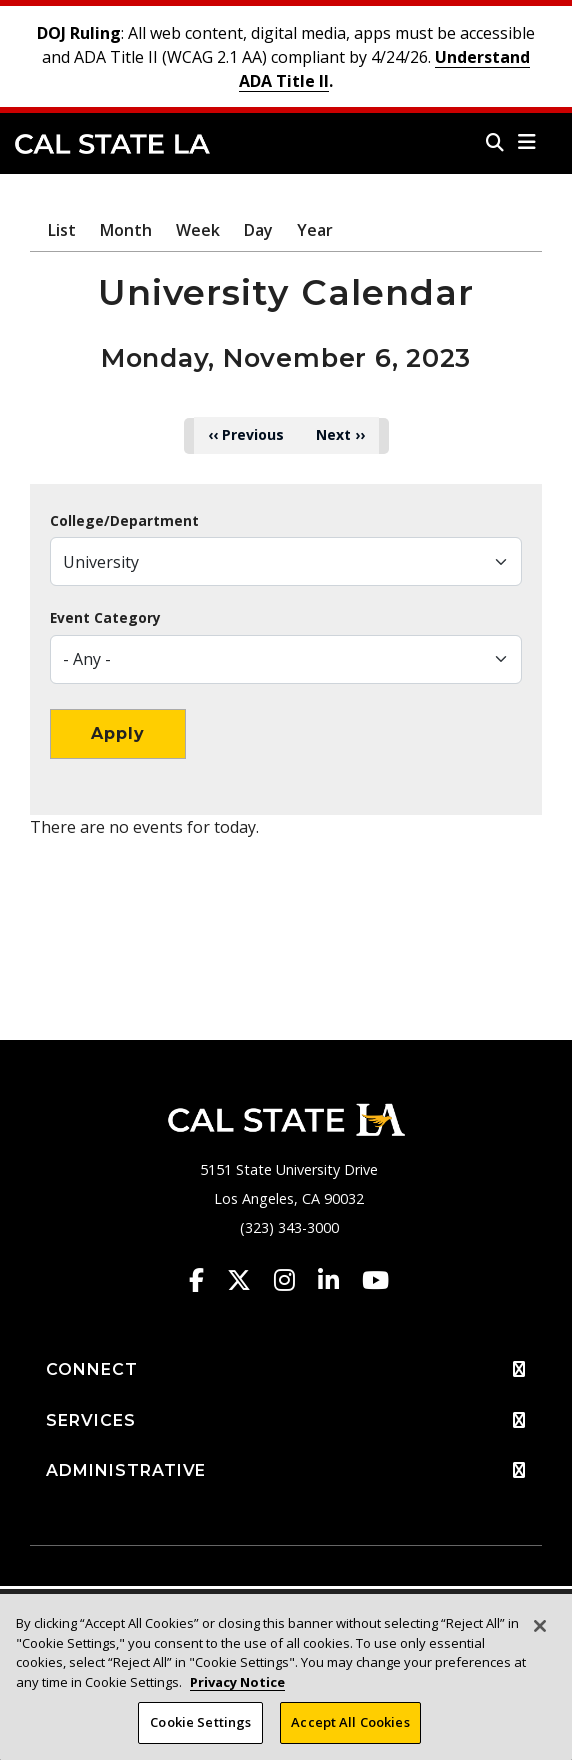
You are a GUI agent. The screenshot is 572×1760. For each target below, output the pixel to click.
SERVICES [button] (286, 1421)
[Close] (540, 1626)
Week (198, 230)
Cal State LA (112, 144)
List (62, 230)
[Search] (495, 142)
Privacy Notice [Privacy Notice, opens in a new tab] (237, 1682)
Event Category (105, 618)
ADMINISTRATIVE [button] (286, 1471)
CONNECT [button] (286, 1370)
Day (258, 230)
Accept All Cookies (350, 1722)
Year (315, 230)
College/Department (124, 521)
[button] (527, 142)
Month (126, 230)
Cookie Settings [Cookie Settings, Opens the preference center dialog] (200, 1722)
